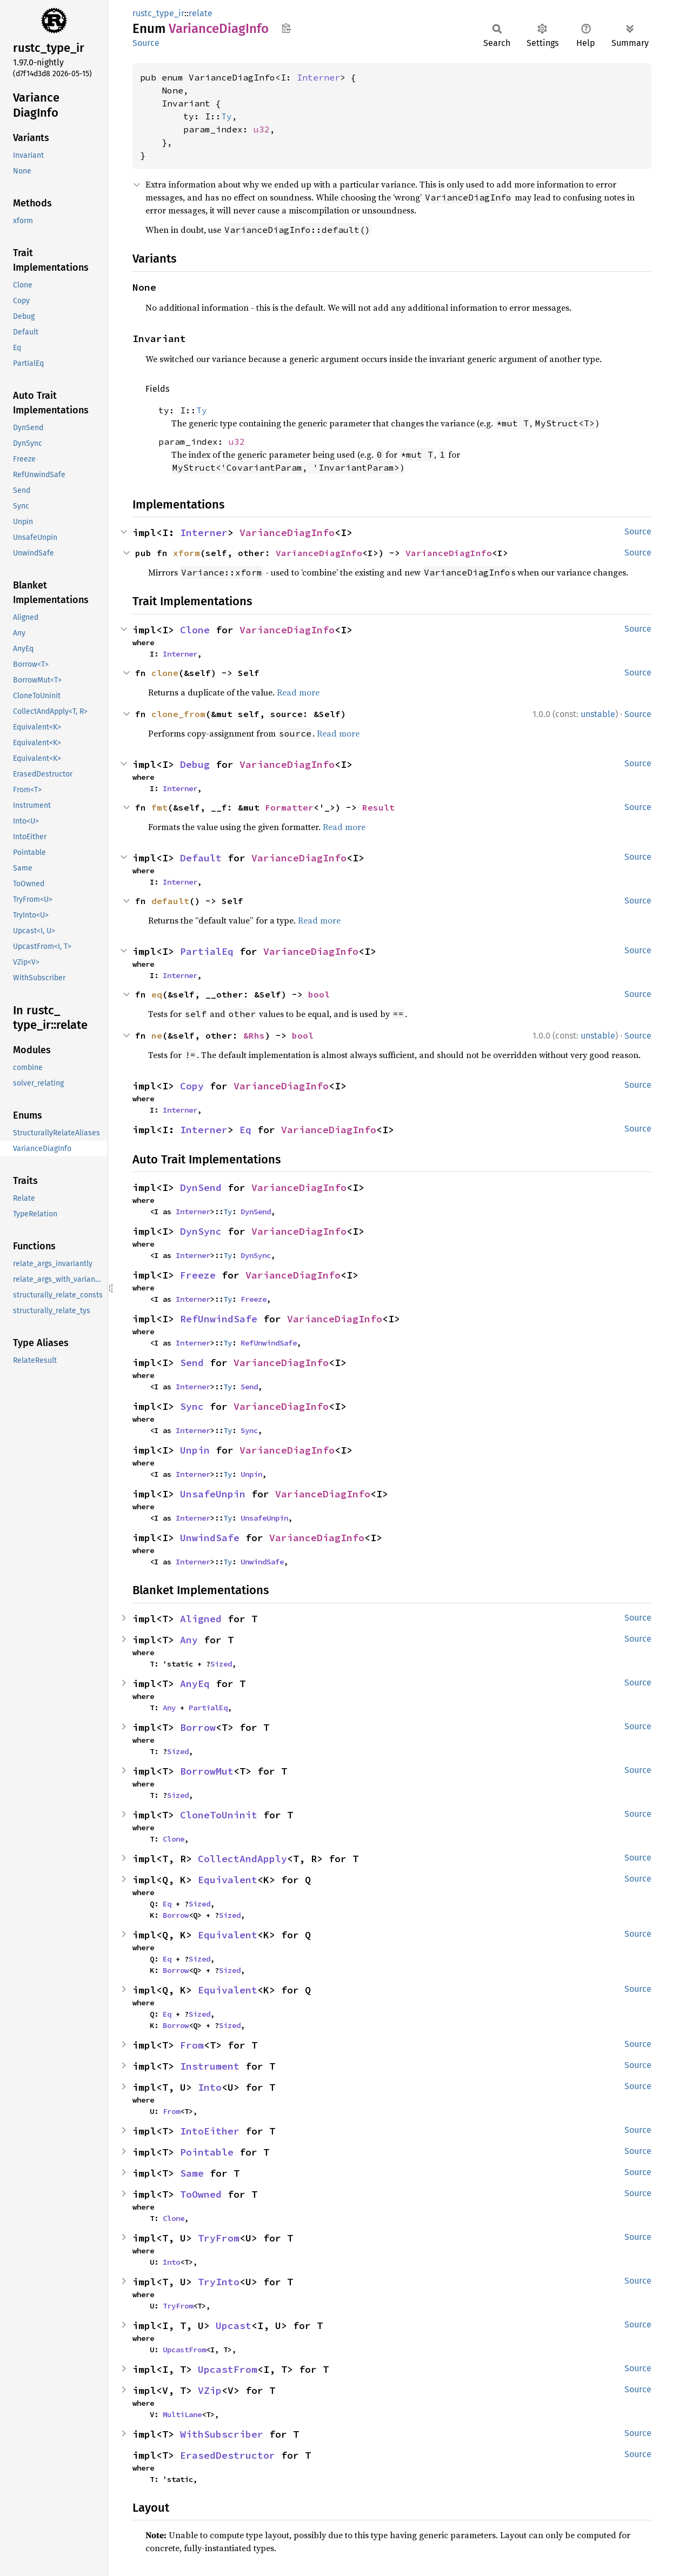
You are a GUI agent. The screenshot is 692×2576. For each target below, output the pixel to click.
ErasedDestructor (227, 2455)
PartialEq (207, 951)
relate (200, 13)
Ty (226, 116)
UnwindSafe (209, 1537)
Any (189, 1640)
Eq (245, 1129)
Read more (298, 692)
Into (210, 2087)
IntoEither (209, 2131)
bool (319, 994)
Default (201, 858)
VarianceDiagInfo (287, 532)
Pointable (207, 2152)
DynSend (201, 1187)
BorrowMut (207, 1771)
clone (164, 672)
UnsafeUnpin (212, 1494)
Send (192, 1362)
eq (156, 994)
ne (156, 1035)
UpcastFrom (184, 2349)
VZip (210, 2390)
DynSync (201, 1231)
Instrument (209, 2066)
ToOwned (201, 2194)
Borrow (198, 1727)
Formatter (289, 807)
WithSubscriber (221, 2434)
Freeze (198, 1275)
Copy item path (286, 28)
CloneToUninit (218, 1815)
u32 (262, 129)
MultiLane (182, 2414)
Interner (318, 77)
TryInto (218, 2282)
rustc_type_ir (158, 13)
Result (378, 807)
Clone (195, 630)
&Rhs (254, 1035)
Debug (195, 764)
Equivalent (227, 1880)
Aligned (201, 1618)
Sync (192, 1406)
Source (145, 43)
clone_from (178, 713)
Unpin (195, 1450)
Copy (192, 1086)
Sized (221, 1664)
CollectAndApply (242, 1858)
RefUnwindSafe (218, 1319)
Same (192, 2173)
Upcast (233, 2325)
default (170, 900)
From (192, 2045)
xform (186, 552)
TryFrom (218, 2238)
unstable (598, 714)
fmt (159, 807)
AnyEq (195, 1683)
